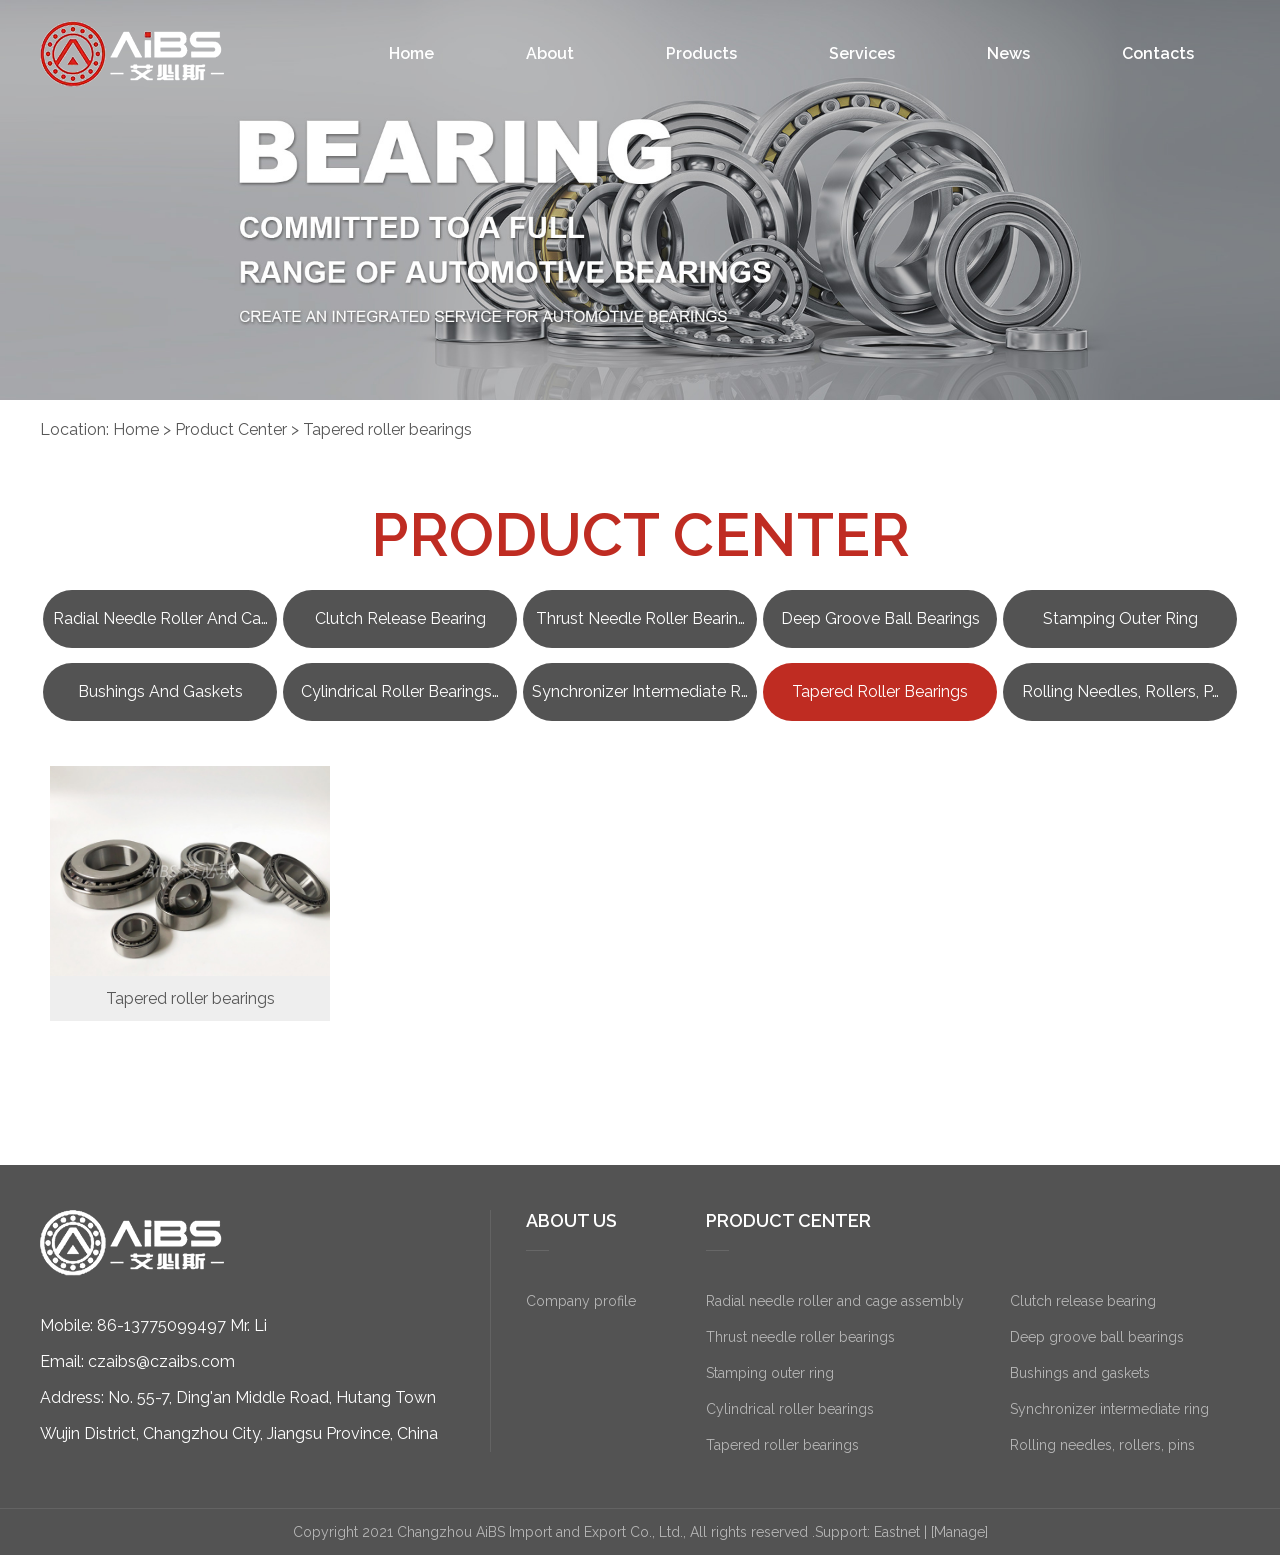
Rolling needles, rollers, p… (1120, 691)
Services (862, 53)
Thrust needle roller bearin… (640, 618)
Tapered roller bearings (387, 429)
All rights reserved (749, 1532)
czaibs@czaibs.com (161, 1361)
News (1008, 53)
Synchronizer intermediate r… (640, 691)
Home (411, 53)
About (550, 53)
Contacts (1158, 53)
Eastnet (897, 1532)
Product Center (231, 429)
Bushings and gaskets (160, 691)
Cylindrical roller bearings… (400, 691)
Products (701, 53)
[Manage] (959, 1532)
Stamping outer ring (1120, 618)
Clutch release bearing (400, 618)
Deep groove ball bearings (880, 618)
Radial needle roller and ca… (160, 618)
